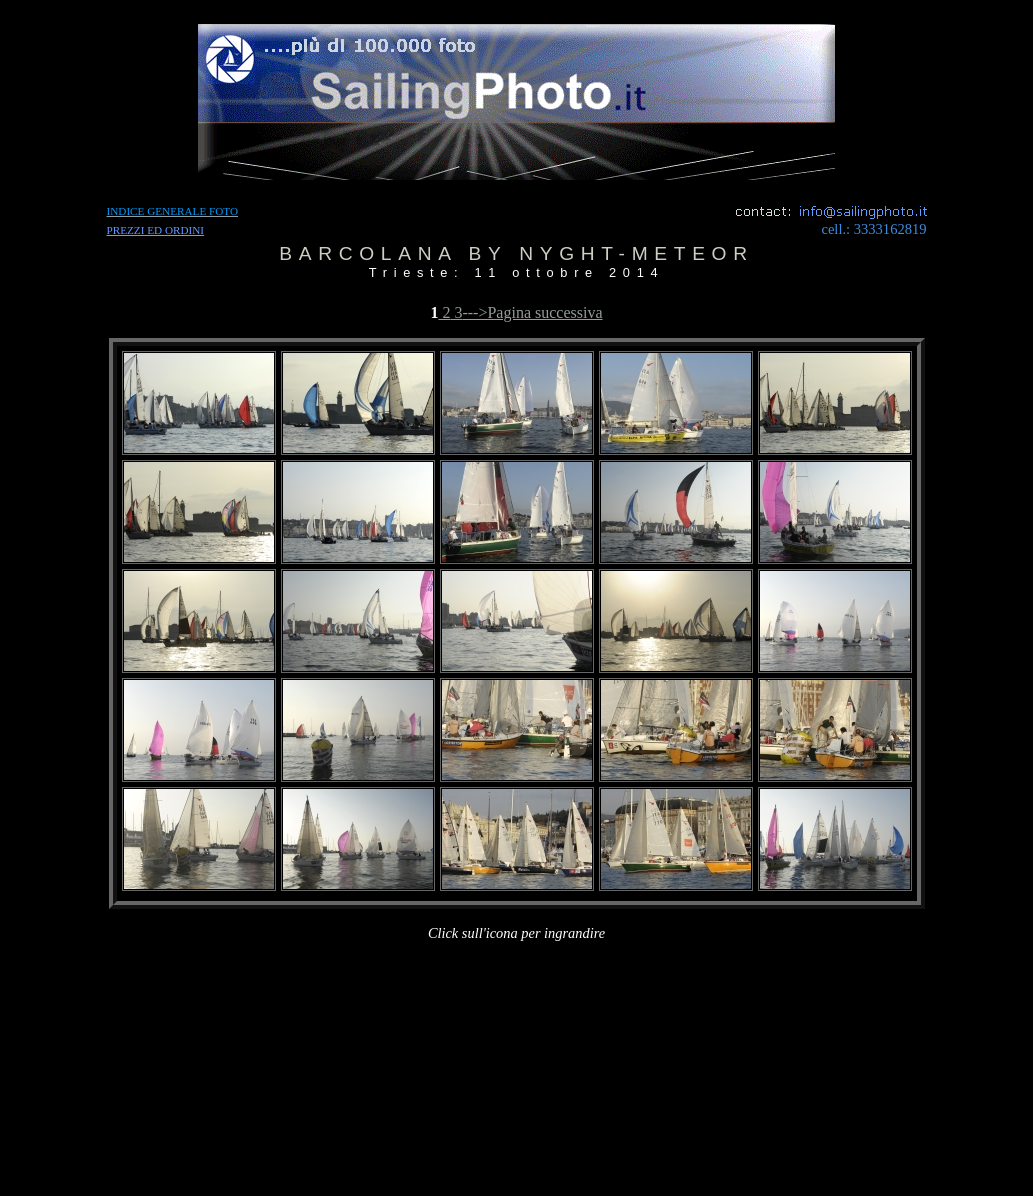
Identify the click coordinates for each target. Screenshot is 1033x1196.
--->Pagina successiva (532, 312)
